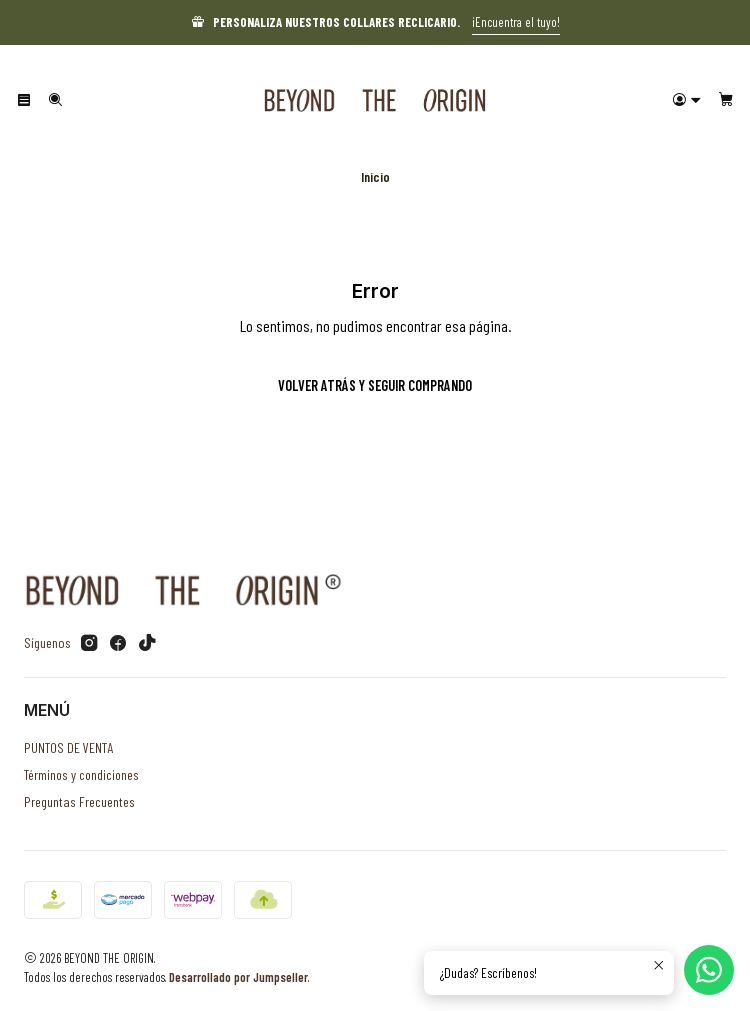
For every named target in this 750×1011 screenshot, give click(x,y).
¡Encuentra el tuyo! (516, 22)
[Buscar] (54, 100)
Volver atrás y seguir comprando (375, 385)
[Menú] (24, 100)
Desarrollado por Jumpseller (238, 977)
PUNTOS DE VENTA (68, 747)
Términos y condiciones (81, 774)
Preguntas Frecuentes (79, 801)
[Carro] (726, 100)
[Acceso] (687, 100)
